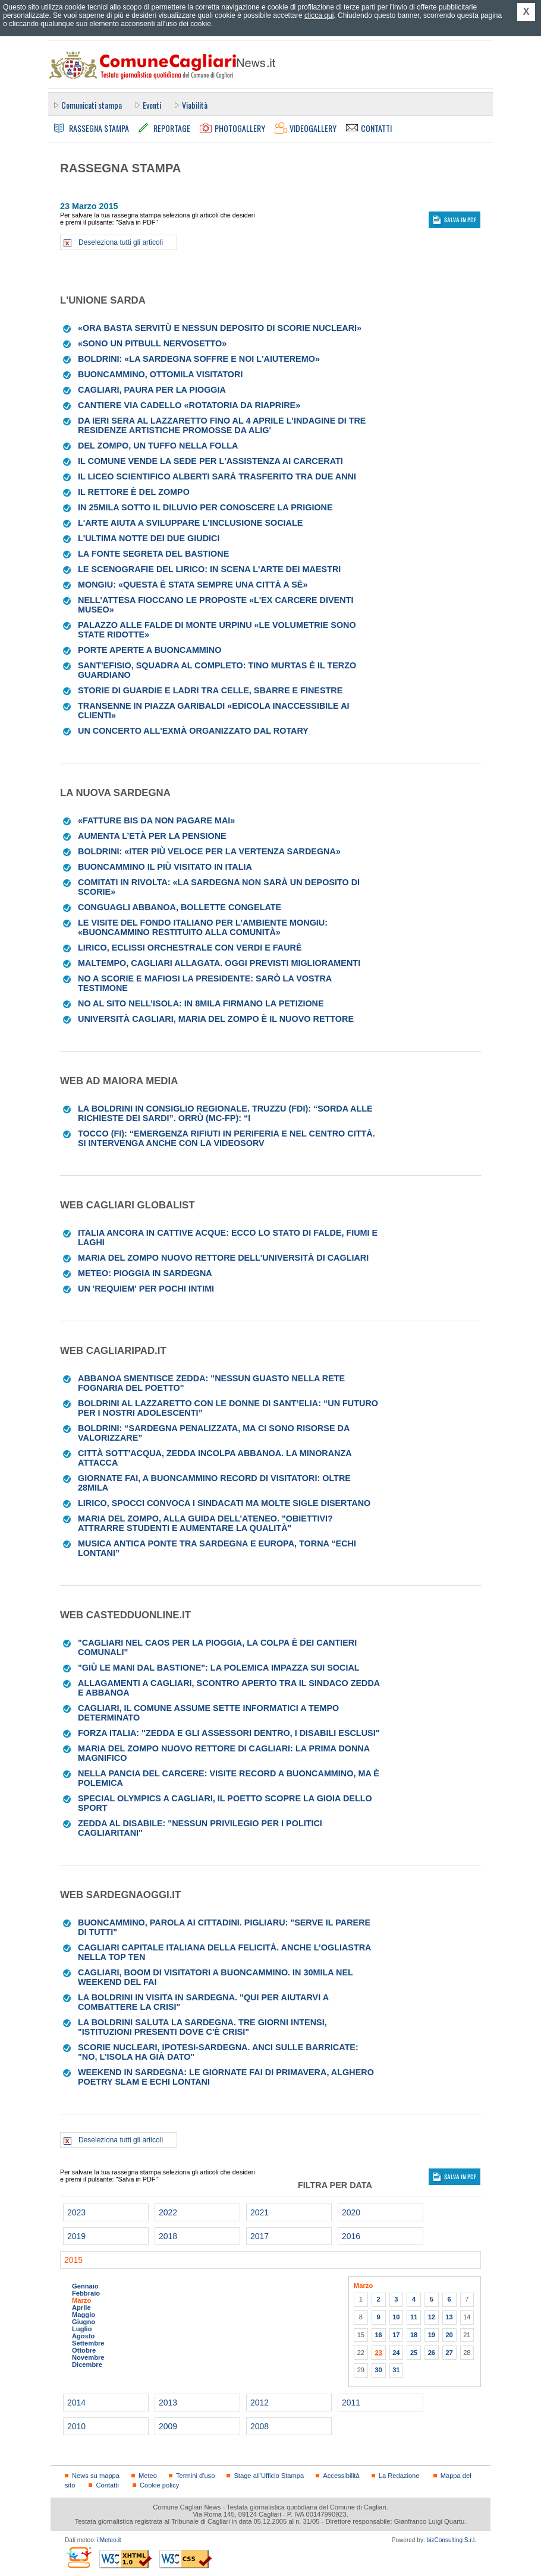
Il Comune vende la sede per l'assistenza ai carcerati (210, 461)
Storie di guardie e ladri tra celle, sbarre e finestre (210, 690)
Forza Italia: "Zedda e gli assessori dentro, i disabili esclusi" (228, 1733)
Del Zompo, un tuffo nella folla (158, 445)
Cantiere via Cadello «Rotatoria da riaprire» (189, 405)
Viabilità (194, 105)
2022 (168, 2212)
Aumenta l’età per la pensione (152, 836)
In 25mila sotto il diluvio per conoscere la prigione (205, 507)
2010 (76, 2426)
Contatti (107, 2485)
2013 (168, 2402)
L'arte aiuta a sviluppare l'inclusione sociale (190, 523)
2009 (168, 2426)
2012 (259, 2402)
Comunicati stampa (91, 105)
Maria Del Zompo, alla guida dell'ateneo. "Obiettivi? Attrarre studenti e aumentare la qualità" (205, 1523)
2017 (259, 2236)
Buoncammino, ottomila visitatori (160, 374)
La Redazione (399, 2475)
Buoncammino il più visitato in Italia (165, 867)
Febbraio (86, 2293)
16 (378, 2334)
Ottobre (84, 2350)
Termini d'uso (195, 2475)
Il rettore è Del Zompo (134, 492)
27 (448, 2352)
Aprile (81, 2307)
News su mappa (95, 2475)
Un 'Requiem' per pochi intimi (146, 1288)
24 (396, 2352)
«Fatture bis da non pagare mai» (156, 820)
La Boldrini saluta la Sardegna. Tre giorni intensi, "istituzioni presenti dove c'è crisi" (202, 2027)
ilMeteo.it (109, 2540)
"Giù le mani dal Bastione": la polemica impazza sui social (219, 1667)
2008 (259, 2426)
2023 (76, 2212)
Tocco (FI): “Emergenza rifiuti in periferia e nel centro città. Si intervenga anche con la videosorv (226, 1138)
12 (431, 2317)
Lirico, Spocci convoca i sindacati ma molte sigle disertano (224, 1503)
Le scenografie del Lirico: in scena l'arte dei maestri (209, 569)
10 (396, 2317)
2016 (351, 2236)
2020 (351, 2212)
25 (413, 2352)
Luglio (82, 2328)
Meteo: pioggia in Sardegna (145, 1273)
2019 (76, 2236)
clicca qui (319, 15)
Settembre (88, 2343)
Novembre (88, 2357)
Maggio (83, 2314)
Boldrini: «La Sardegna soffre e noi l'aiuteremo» (199, 359)
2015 (73, 2260)
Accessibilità (341, 2475)
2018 (168, 2236)
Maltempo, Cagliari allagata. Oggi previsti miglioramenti (219, 963)
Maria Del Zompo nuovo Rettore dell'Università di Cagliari (223, 1257)
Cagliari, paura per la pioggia (152, 389)
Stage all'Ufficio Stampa (269, 2475)
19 (431, 2334)
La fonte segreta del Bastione (153, 553)
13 (448, 2317)
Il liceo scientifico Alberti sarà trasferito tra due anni (217, 476)
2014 (76, 2402)
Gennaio (85, 2286)
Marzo (81, 2300)
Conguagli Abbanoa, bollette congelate (179, 907)
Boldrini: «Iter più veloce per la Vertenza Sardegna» (209, 851)
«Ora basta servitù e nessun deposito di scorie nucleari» (219, 328)
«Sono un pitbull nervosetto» (152, 343)
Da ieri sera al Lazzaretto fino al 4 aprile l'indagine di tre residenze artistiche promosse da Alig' (222, 425)
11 (413, 2317)
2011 (351, 2402)
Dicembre (87, 2364)
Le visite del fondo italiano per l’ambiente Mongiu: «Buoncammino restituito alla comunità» (203, 927)
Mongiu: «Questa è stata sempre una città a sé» (192, 584)
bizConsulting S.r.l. (451, 2540)
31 (396, 2369)
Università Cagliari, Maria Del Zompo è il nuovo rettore (216, 1019)
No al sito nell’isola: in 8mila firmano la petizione (201, 1003)
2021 (259, 2212)
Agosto (83, 2336)
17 (396, 2334)
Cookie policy (159, 2485)
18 (413, 2334)
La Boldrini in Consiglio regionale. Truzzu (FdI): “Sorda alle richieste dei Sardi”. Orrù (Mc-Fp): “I (225, 1113)
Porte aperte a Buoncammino (149, 650)
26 (431, 2352)
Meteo (148, 2475)
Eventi (152, 105)
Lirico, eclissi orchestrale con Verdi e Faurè (190, 947)
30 (378, 2369)
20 (448, 2334)
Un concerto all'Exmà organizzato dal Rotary (193, 730)
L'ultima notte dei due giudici (148, 538)
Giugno (83, 2321)
